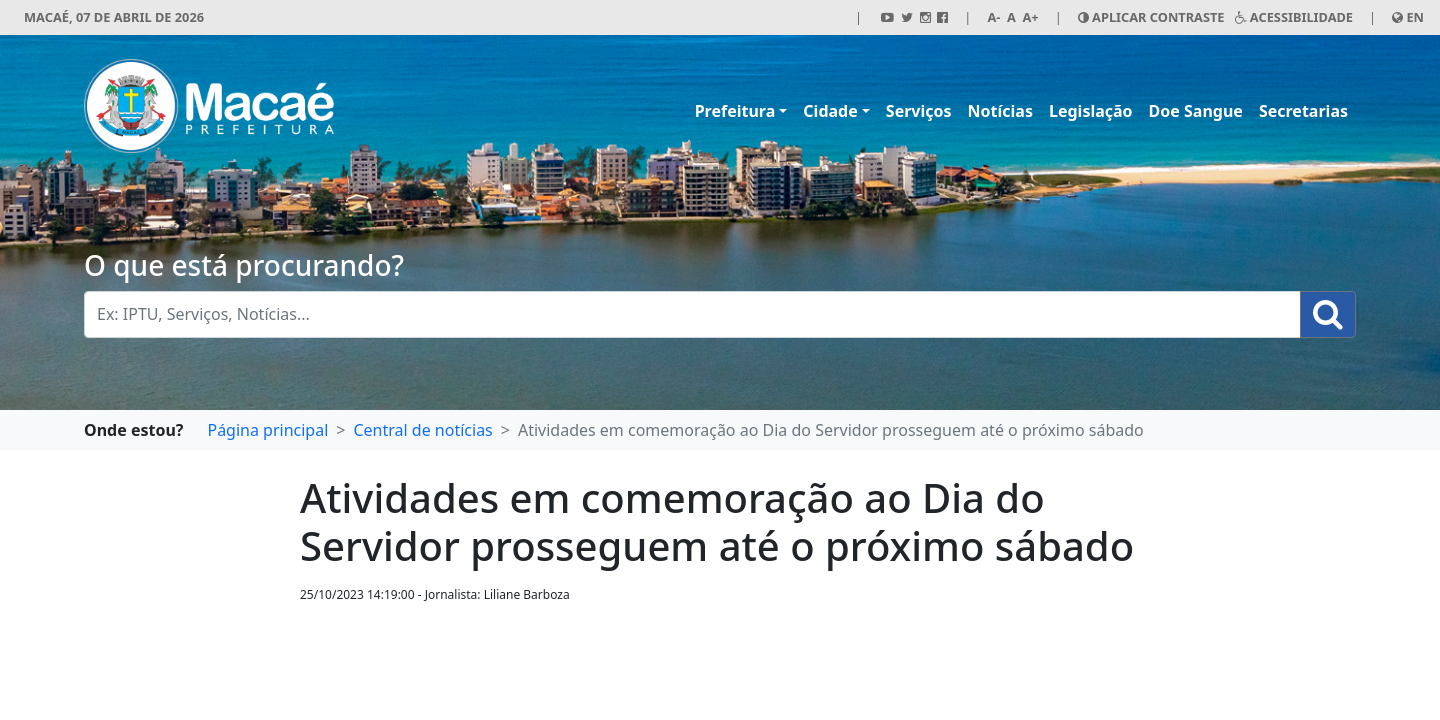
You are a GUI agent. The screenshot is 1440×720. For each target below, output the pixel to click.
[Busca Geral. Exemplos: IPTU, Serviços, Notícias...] (692, 314)
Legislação (1091, 111)
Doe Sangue (1196, 111)
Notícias (1000, 111)
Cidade (830, 111)
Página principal (267, 430)
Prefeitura (735, 111)
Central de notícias (422, 430)
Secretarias (1303, 111)
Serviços (919, 111)
